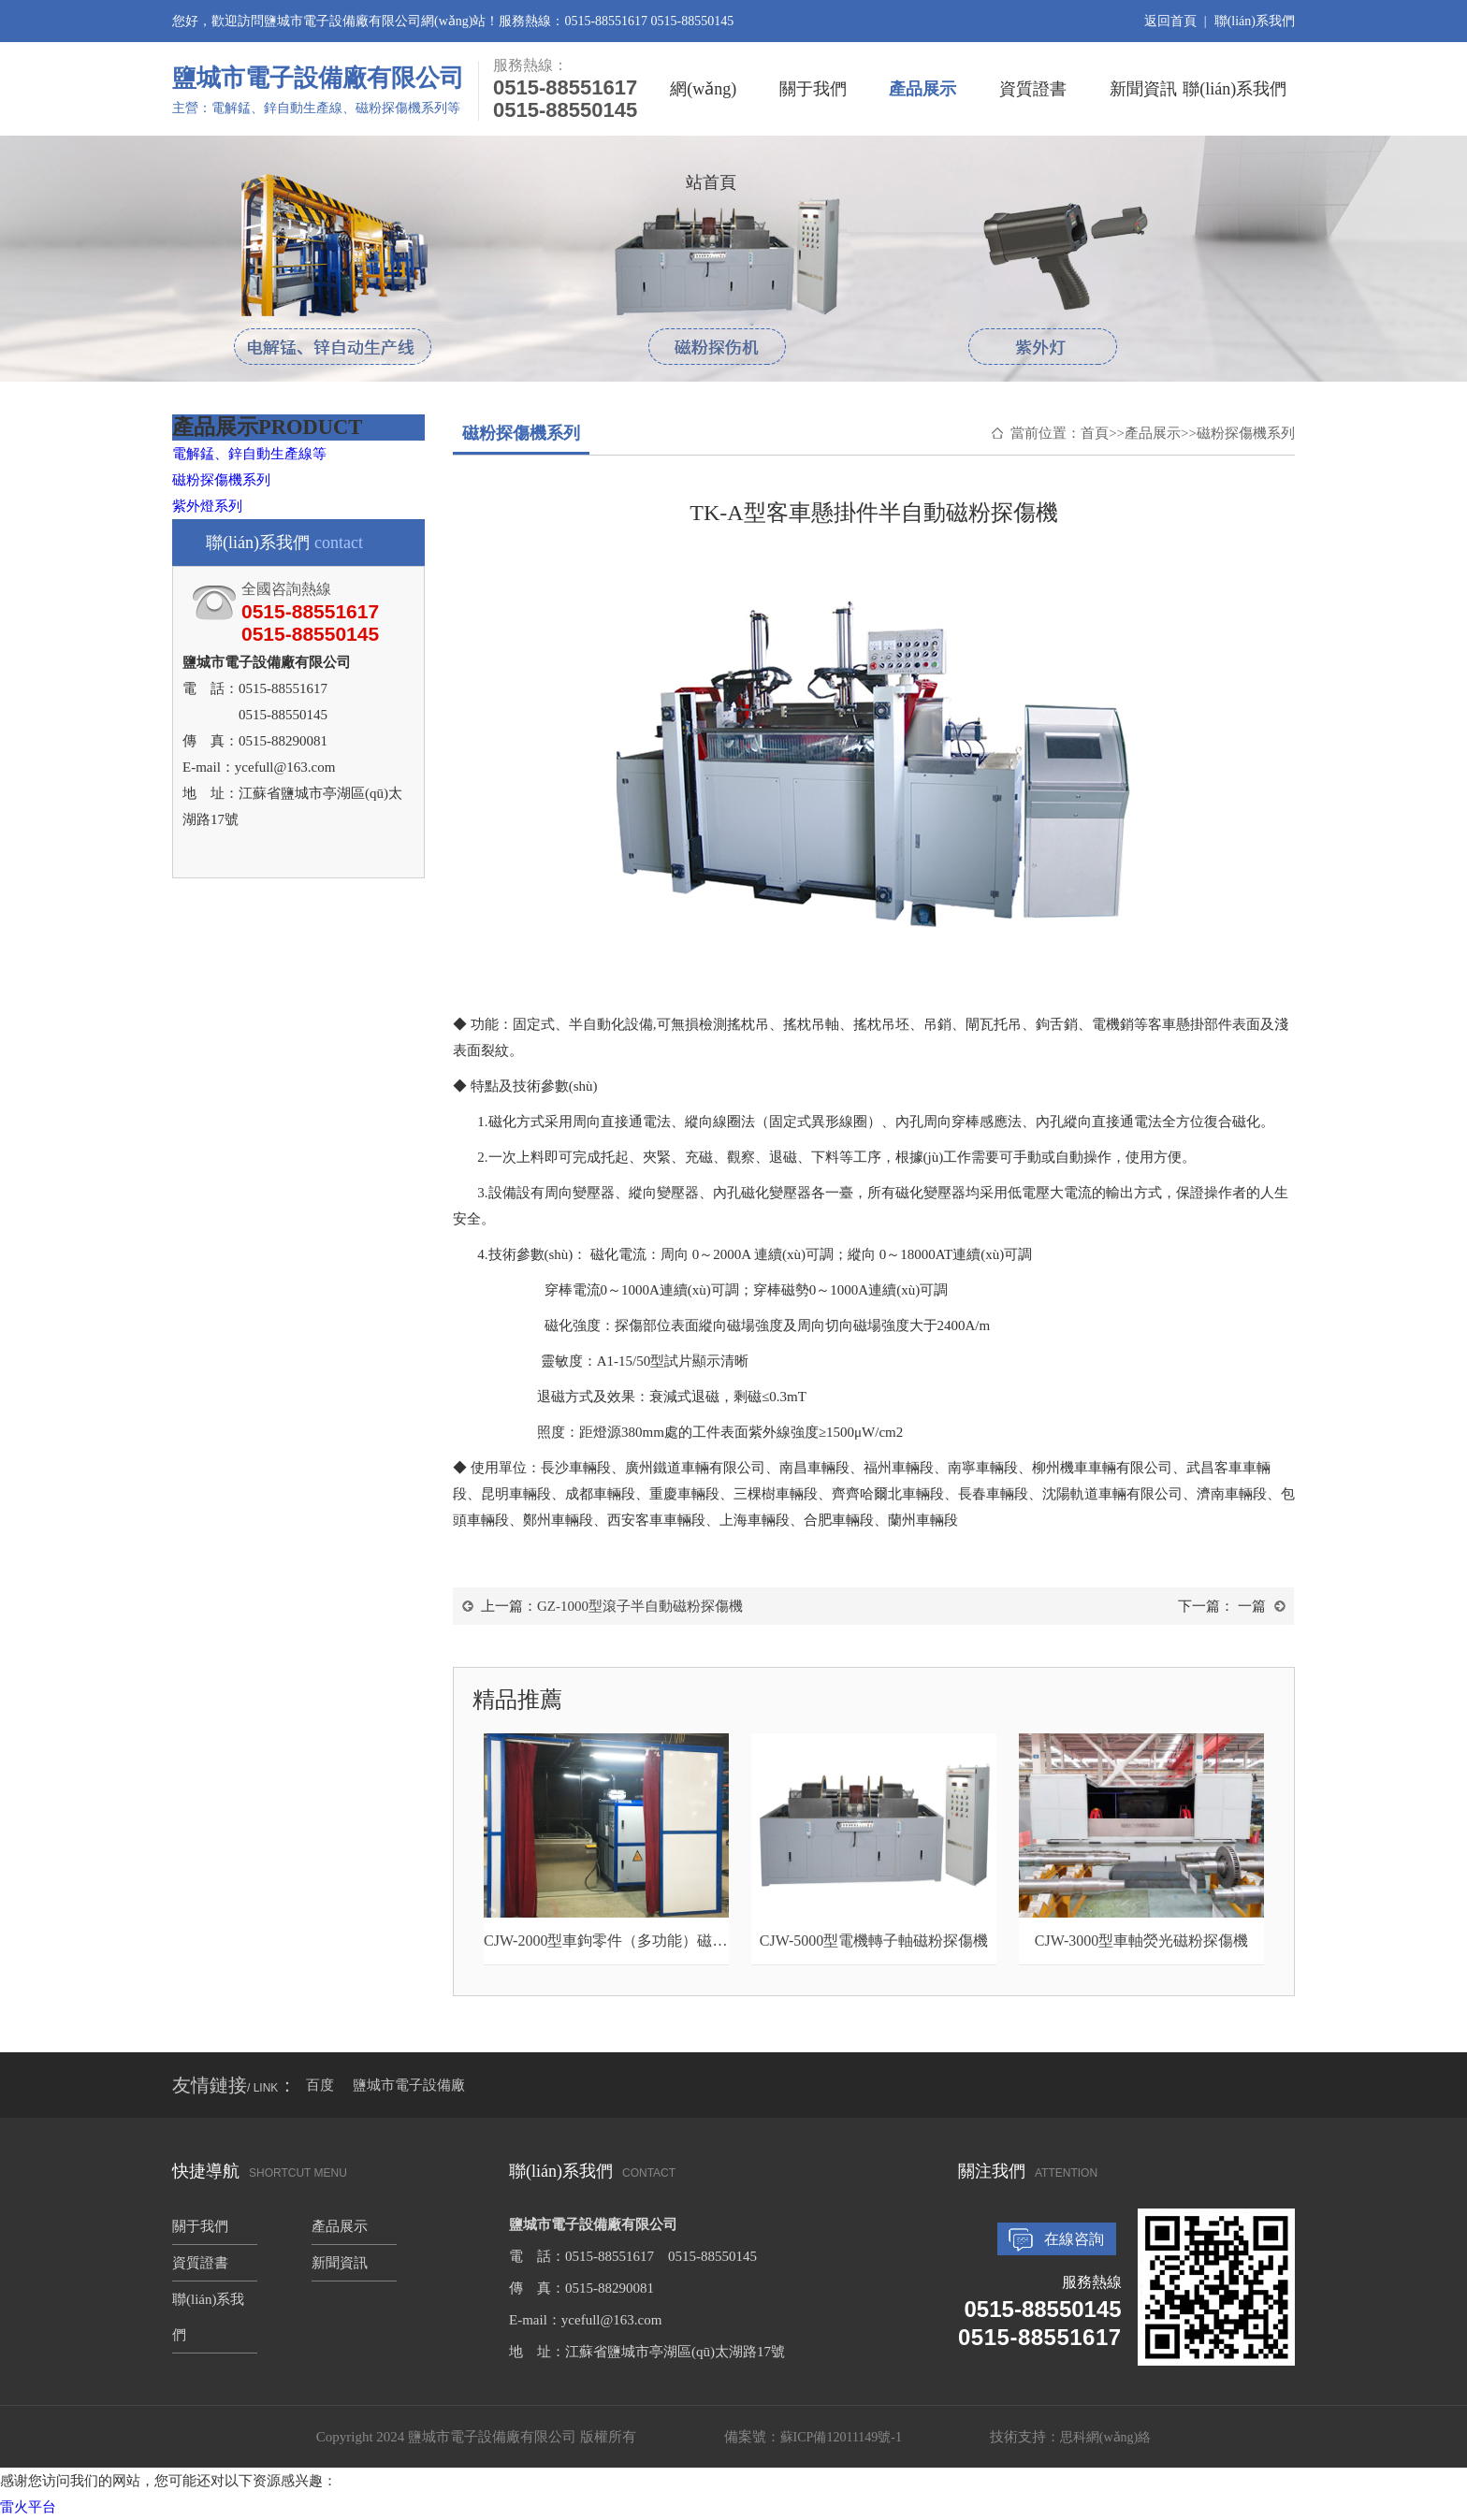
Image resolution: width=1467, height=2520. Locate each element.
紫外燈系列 (207, 506)
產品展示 (922, 89)
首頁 (1095, 433)
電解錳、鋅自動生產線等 (249, 453)
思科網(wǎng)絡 (1105, 2437)
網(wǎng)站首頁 (703, 108)
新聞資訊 (1143, 89)
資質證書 (1033, 89)
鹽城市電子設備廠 (409, 2085)
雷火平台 (28, 2506)
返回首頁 (1170, 21)
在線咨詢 (1074, 2239)
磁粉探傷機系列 (221, 479)
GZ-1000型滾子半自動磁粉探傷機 (640, 1606)
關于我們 (813, 89)
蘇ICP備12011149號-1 (841, 2437)
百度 (320, 2085)
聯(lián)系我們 (1254, 21)
